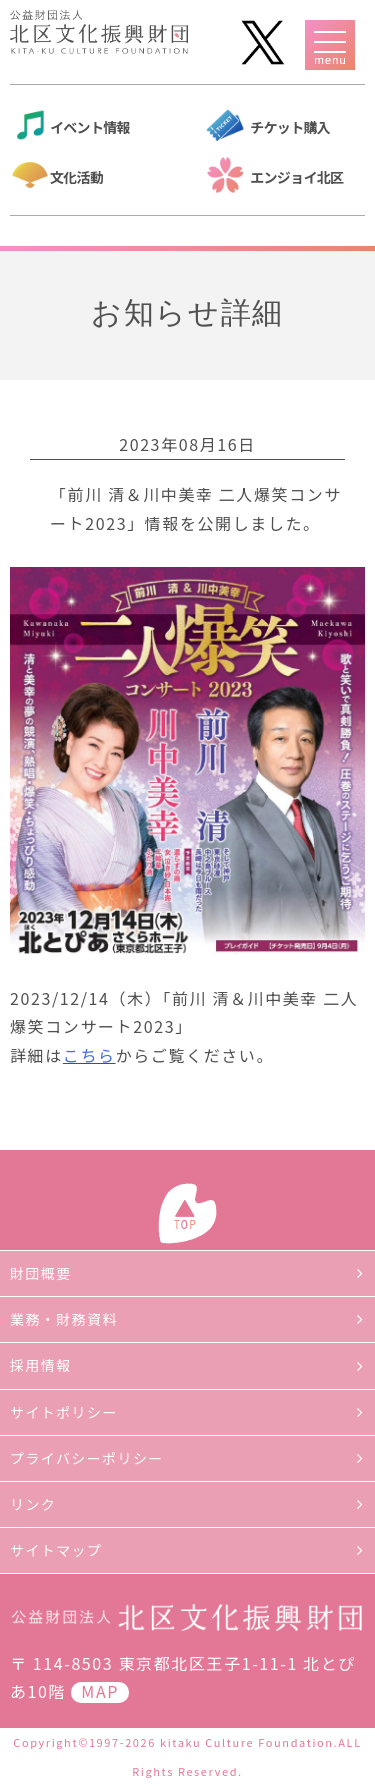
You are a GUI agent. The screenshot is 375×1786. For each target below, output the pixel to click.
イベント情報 (90, 127)
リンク (33, 1504)
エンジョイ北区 (296, 177)
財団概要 (41, 1273)
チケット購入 (290, 127)
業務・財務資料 (64, 1319)
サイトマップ (56, 1550)
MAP (100, 1691)
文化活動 (76, 177)
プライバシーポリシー (87, 1458)
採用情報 (41, 1365)
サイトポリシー (64, 1412)
